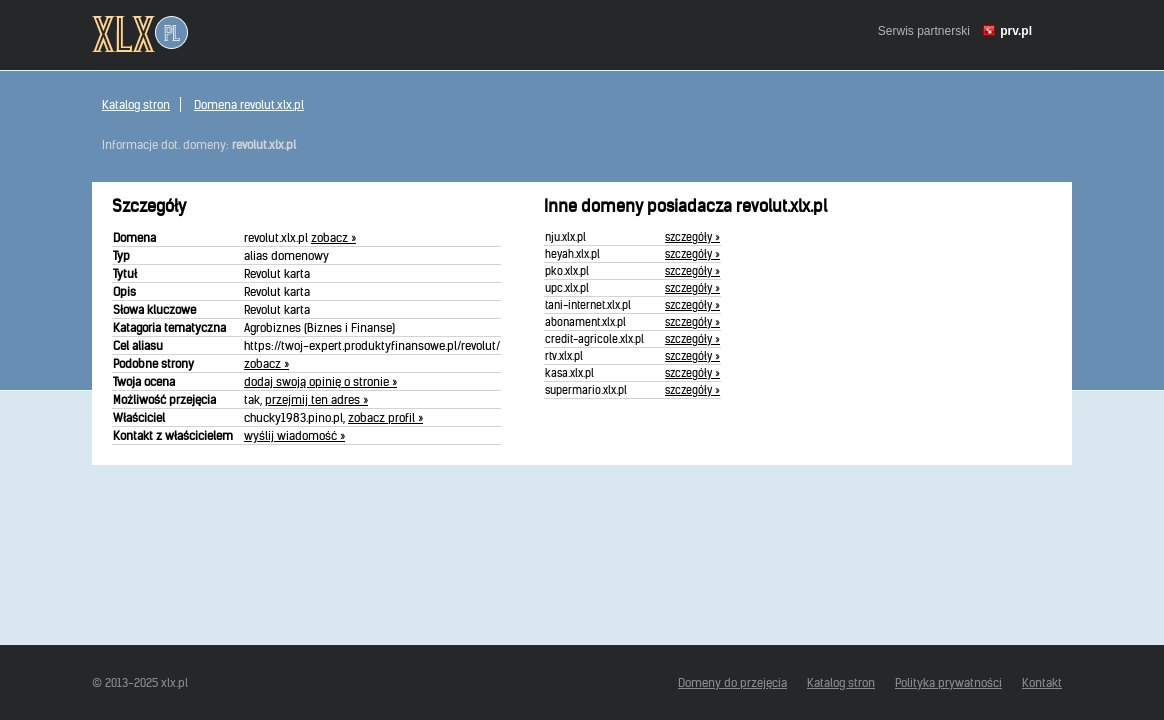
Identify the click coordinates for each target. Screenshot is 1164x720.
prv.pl (1016, 31)
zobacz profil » (385, 417)
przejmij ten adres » (316, 399)
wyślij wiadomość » (294, 435)
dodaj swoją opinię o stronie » (320, 381)
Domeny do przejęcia (732, 682)
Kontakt (1042, 682)
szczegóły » (692, 237)
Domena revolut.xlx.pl (249, 104)
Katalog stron (136, 104)
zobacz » (333, 237)
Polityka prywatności (948, 682)
